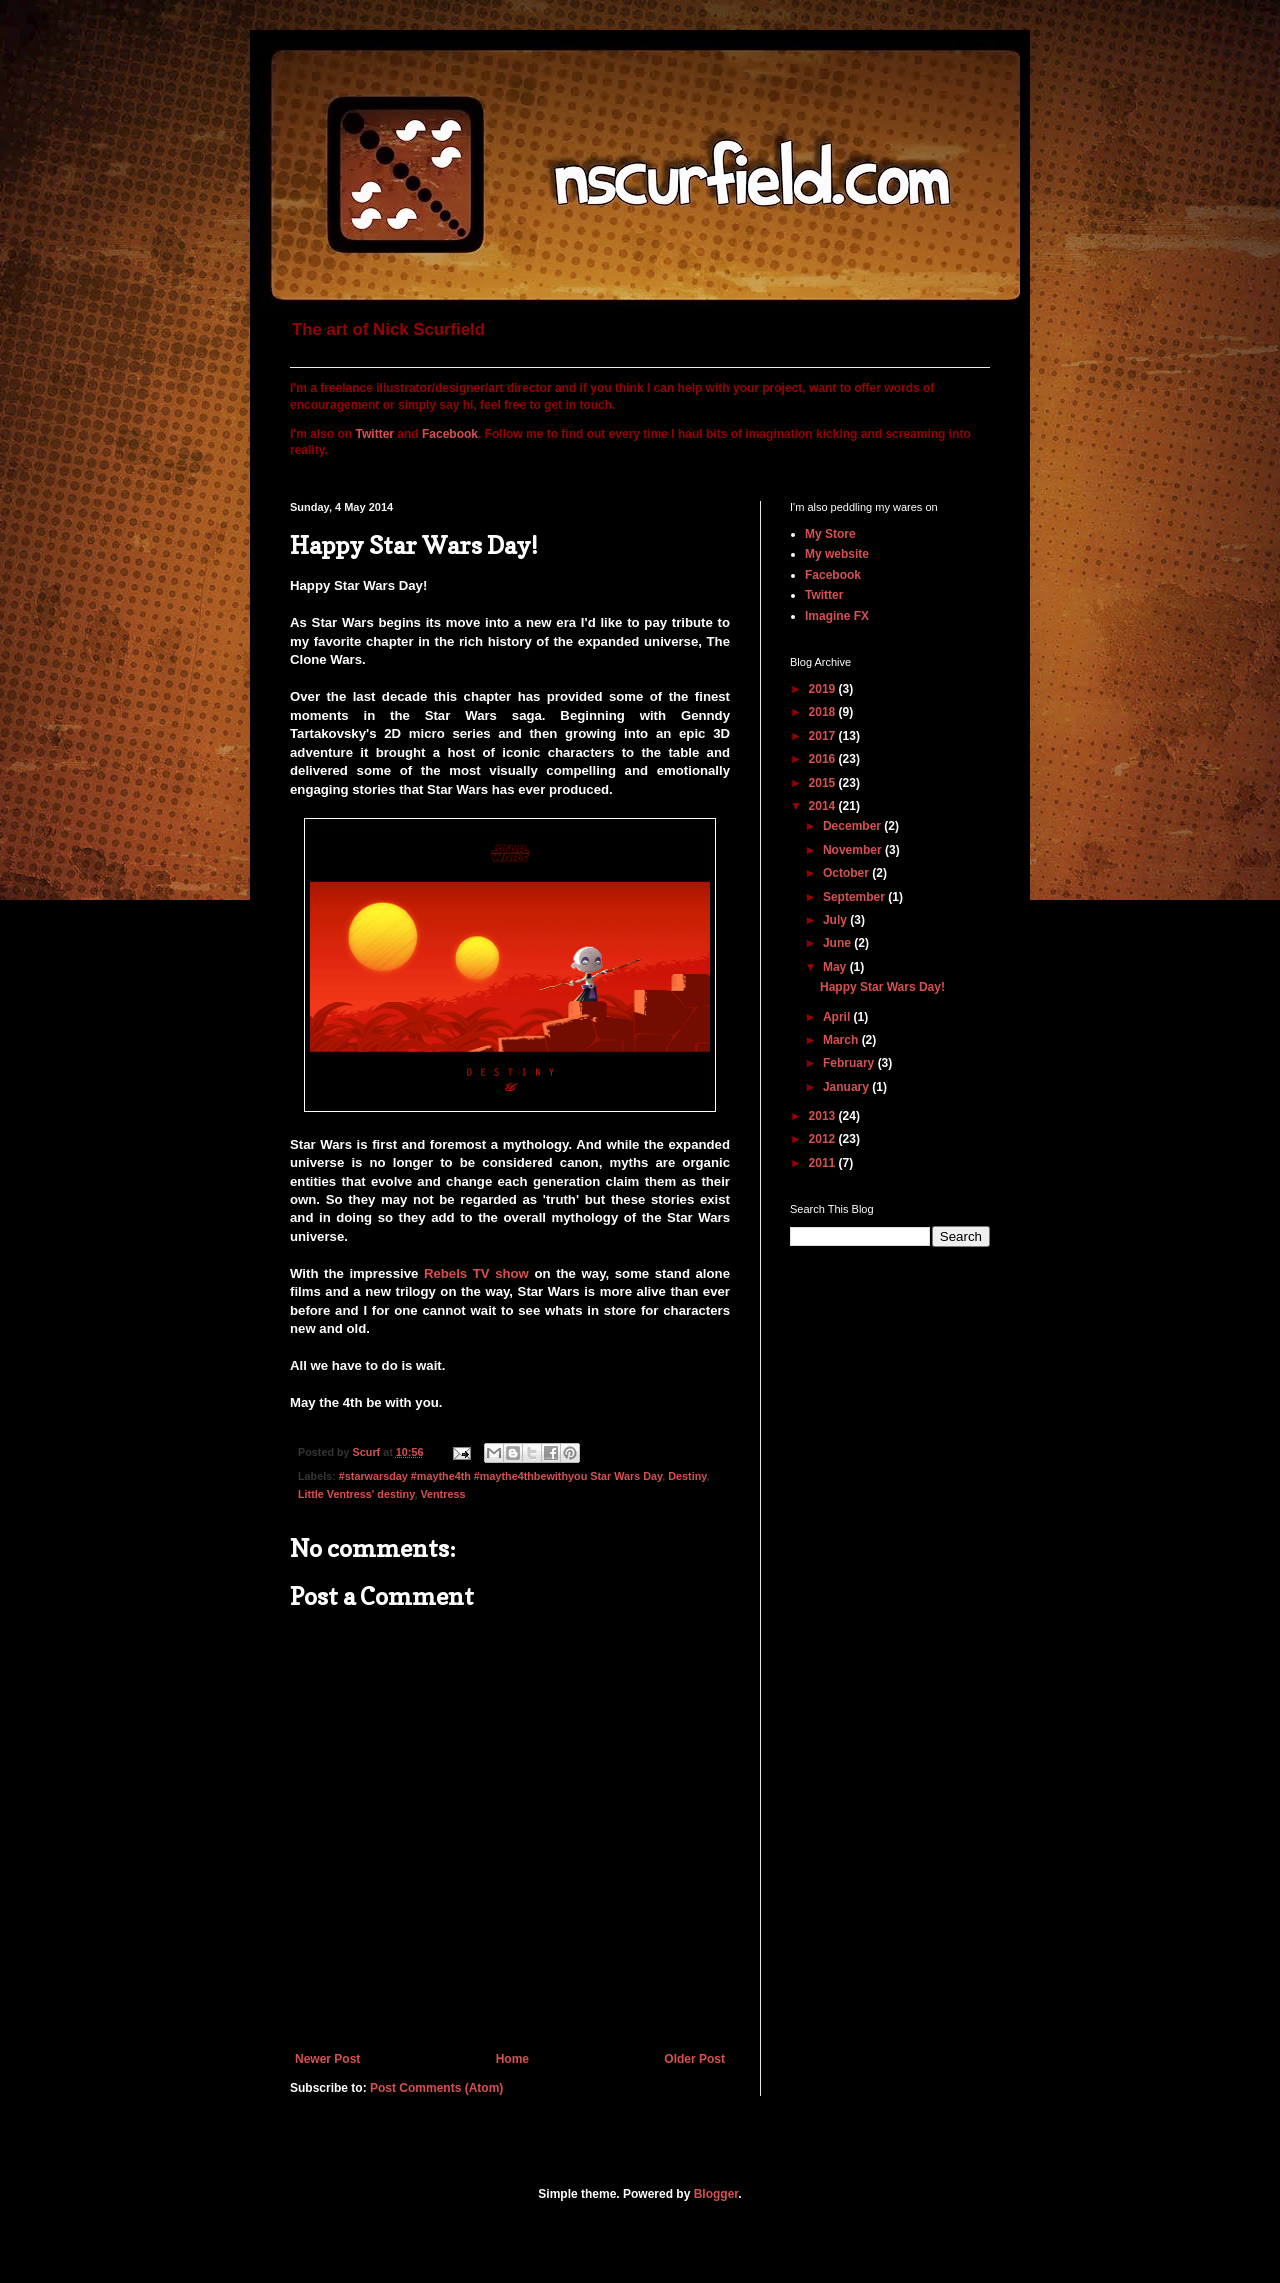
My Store (830, 534)
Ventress (442, 1494)
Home (512, 2059)
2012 (824, 1139)
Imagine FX (837, 616)
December (853, 826)
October (847, 873)
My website (837, 554)
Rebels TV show (476, 1273)
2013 (824, 1116)
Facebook (450, 434)
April (838, 1017)
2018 (824, 712)
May (836, 967)
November (854, 850)
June (838, 943)
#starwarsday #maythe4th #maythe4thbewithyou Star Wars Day (500, 1476)
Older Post (694, 2059)
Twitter (375, 434)
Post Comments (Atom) (436, 2088)
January (847, 1087)
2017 (824, 736)
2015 (824, 783)
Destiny (687, 1476)
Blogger (716, 2194)
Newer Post (327, 2059)
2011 (824, 1163)
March (842, 1040)
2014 (824, 806)
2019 (824, 689)
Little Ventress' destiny (356, 1494)
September (855, 897)
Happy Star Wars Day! (882, 987)
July (836, 920)
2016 (824, 759)
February (850, 1063)
